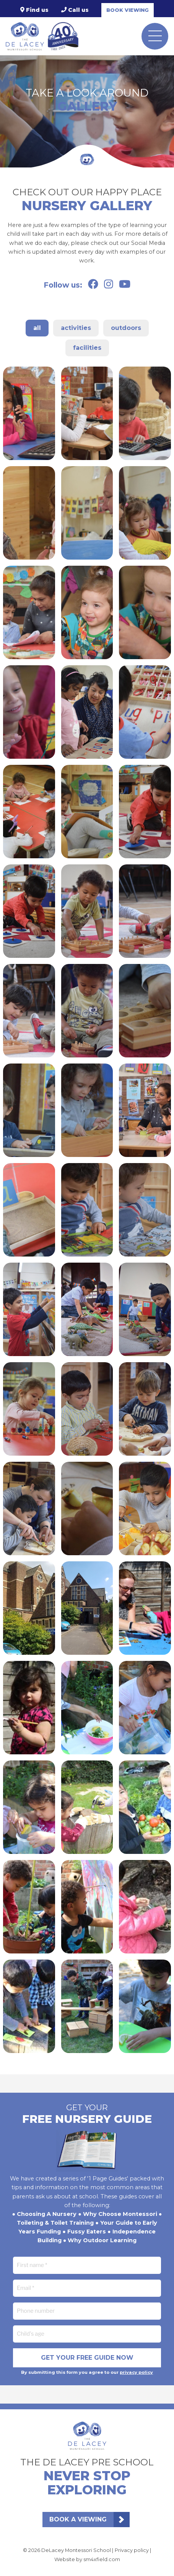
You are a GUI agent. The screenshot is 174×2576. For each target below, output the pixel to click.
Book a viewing (78, 2519)
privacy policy (136, 2372)
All (37, 327)
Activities (76, 327)
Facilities (87, 347)
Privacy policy (132, 2550)
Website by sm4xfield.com (87, 2559)
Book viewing (127, 10)
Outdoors (126, 327)
